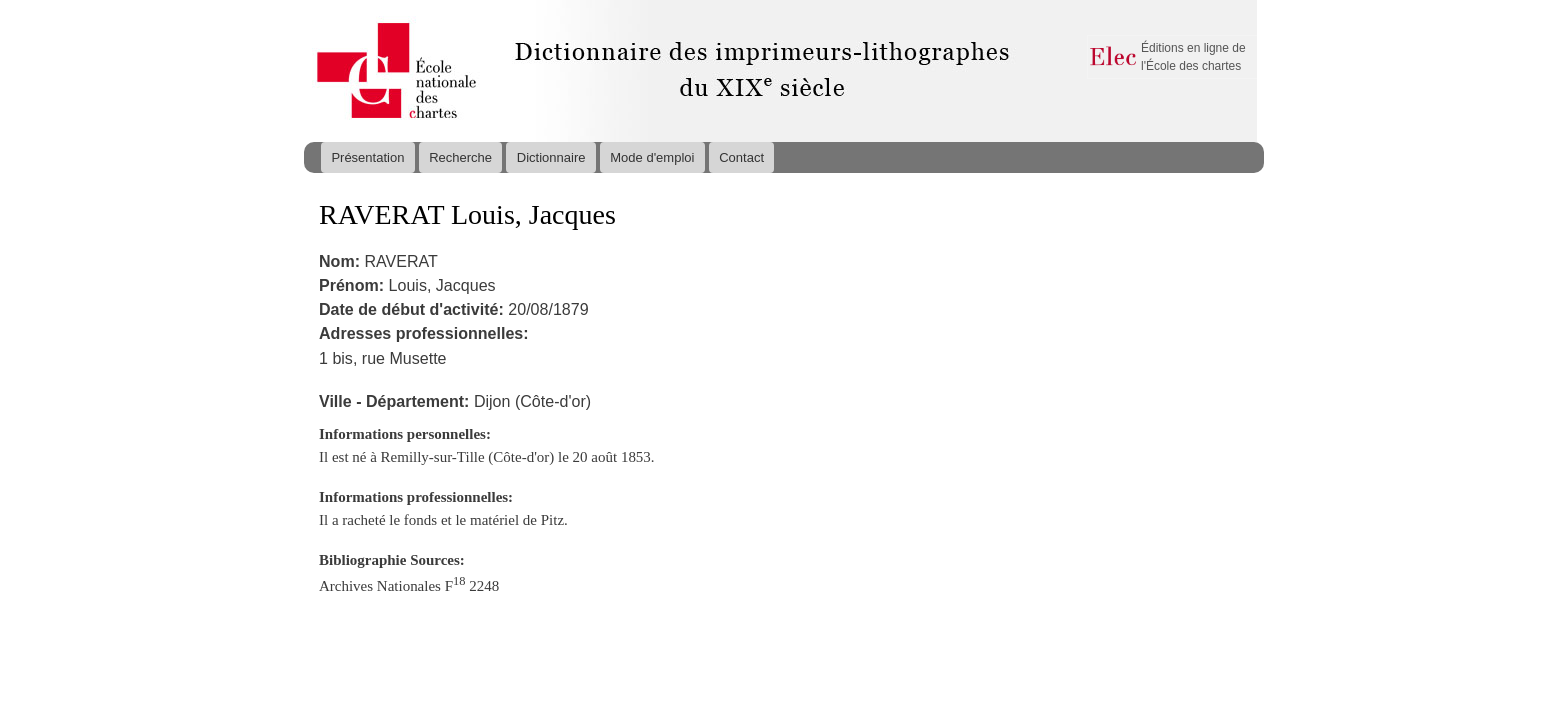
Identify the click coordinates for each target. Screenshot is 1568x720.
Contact (741, 157)
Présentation (367, 157)
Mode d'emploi (652, 157)
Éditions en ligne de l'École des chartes (1193, 57)
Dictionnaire (551, 157)
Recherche (460, 157)
